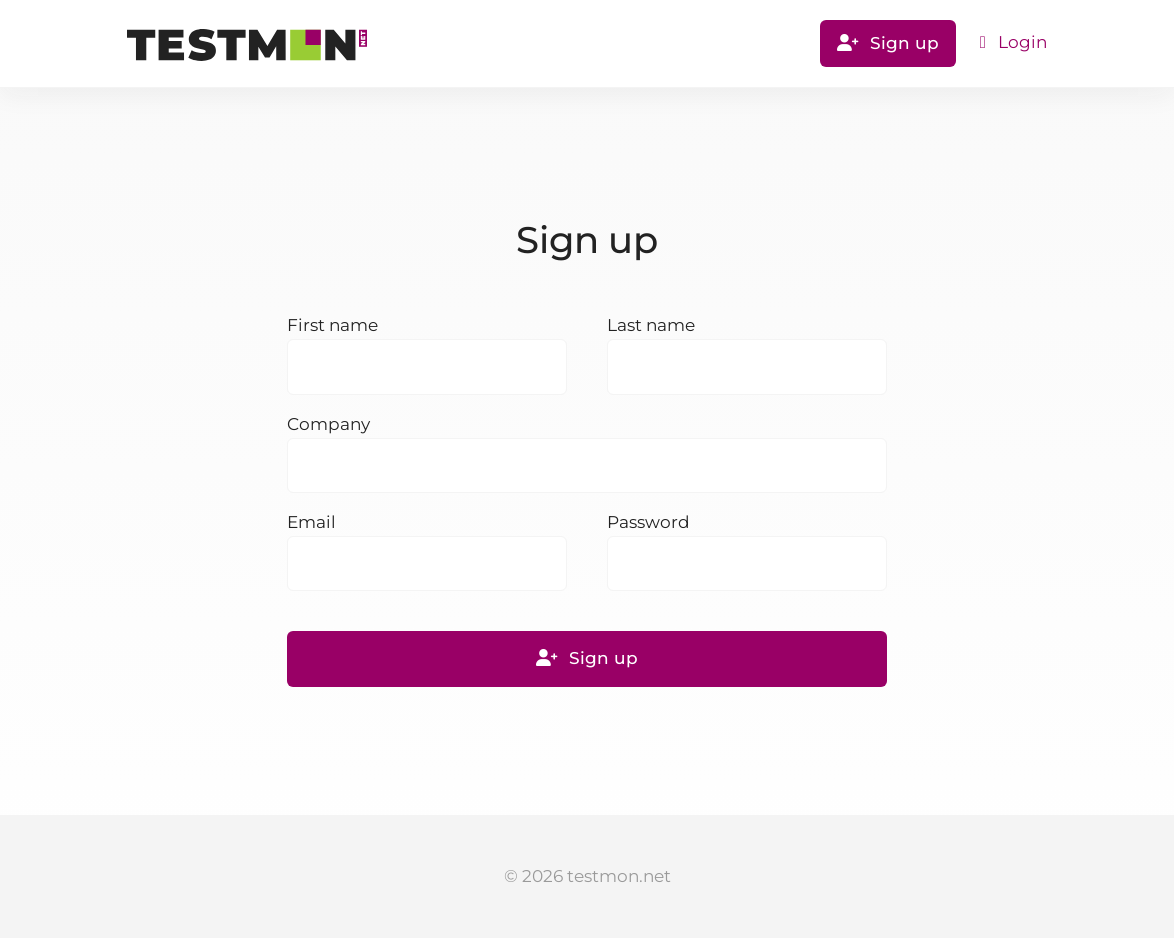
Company (328, 424)
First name (332, 325)
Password (648, 522)
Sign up (888, 43)
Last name (651, 325)
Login (1013, 42)
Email (311, 522)
